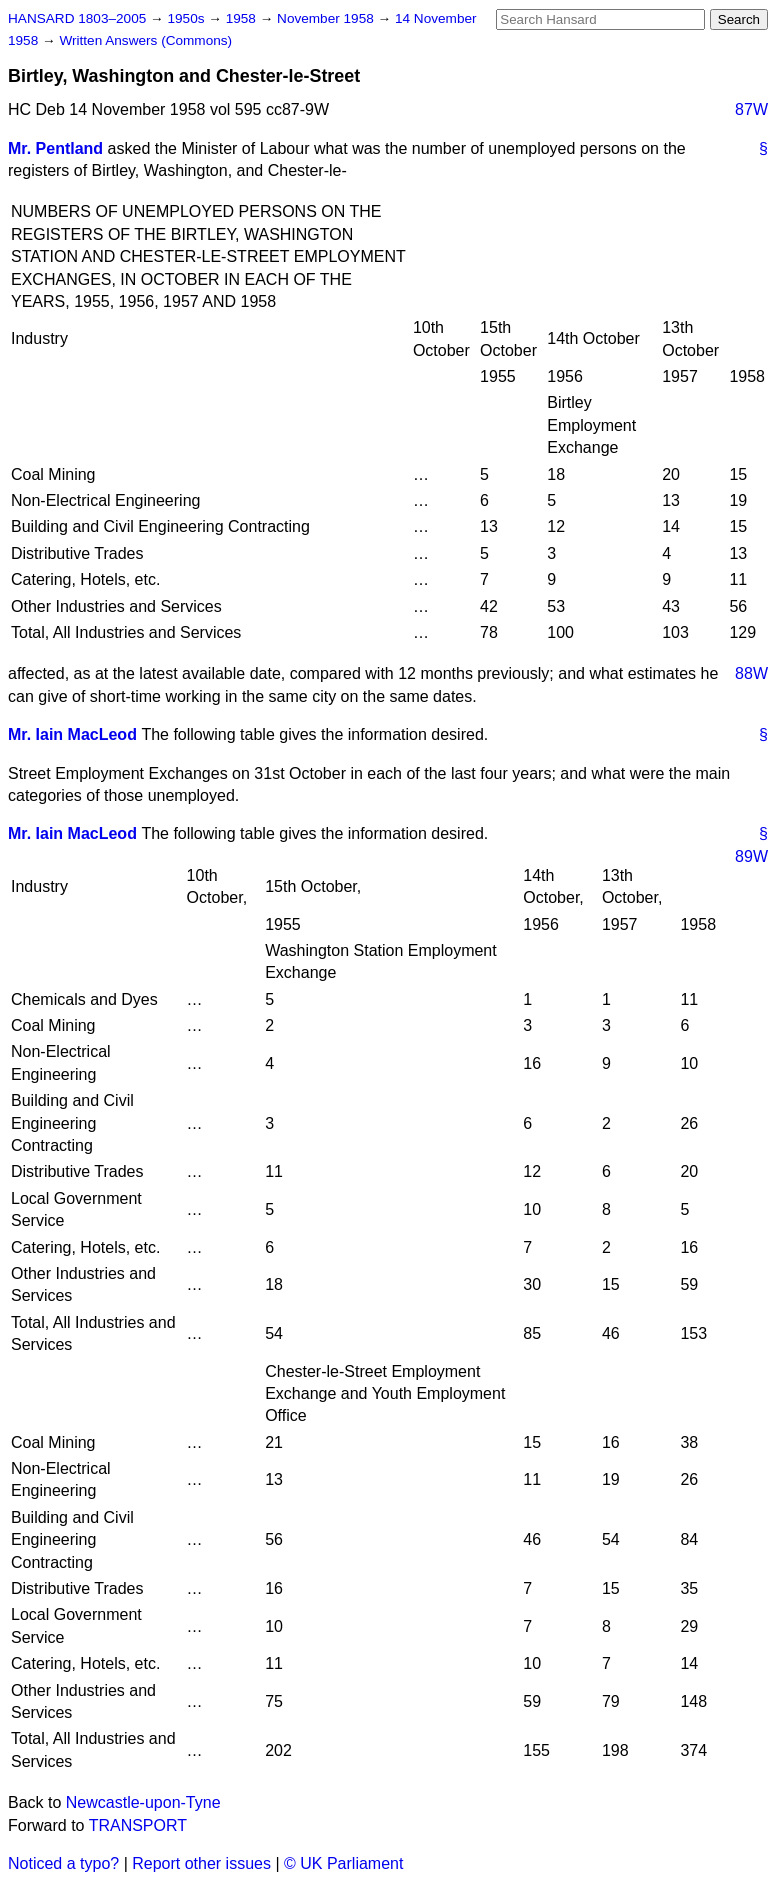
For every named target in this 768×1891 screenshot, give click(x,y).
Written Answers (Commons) (145, 40)
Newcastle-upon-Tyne (143, 1802)
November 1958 (327, 18)
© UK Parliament (343, 1863)
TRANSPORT (138, 1825)
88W (751, 673)
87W (751, 109)
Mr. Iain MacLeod (72, 734)
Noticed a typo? (63, 1863)
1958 (243, 18)
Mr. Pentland (55, 148)
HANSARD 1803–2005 (77, 18)
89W (751, 856)
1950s (187, 18)
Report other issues (201, 1863)
